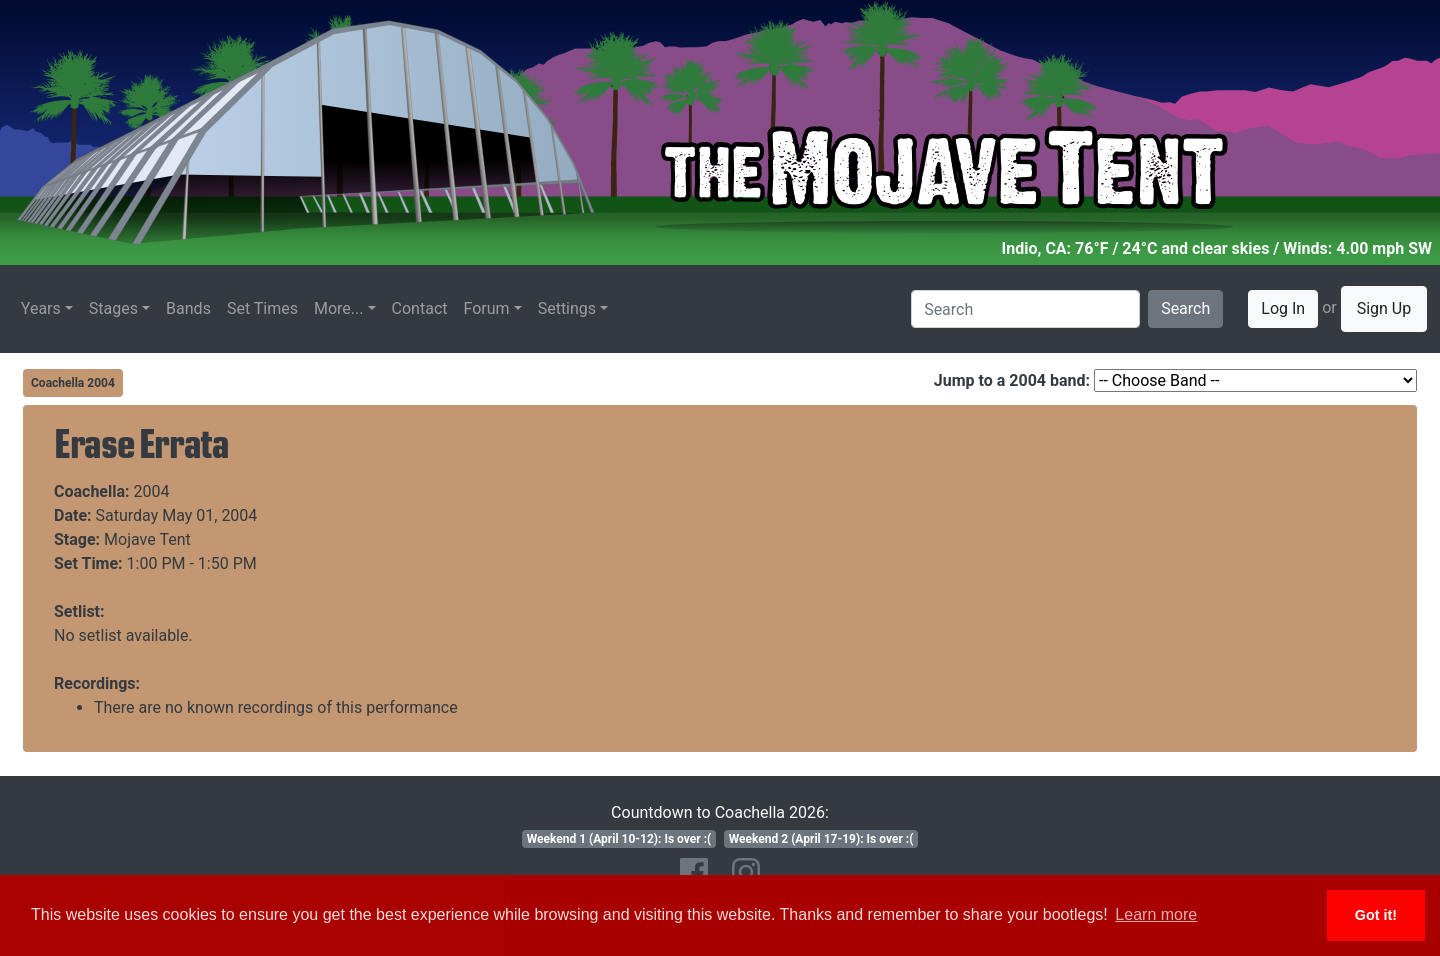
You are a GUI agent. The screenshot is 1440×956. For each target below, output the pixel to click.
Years (41, 308)
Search (1185, 308)
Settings (567, 308)
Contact (420, 308)
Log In (1283, 308)
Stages (113, 308)
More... (339, 308)
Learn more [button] (1156, 914)
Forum (487, 308)
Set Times (262, 308)
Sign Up (1384, 308)
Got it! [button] (1376, 915)
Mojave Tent (147, 539)
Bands (188, 308)
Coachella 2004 (73, 383)
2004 (152, 491)
